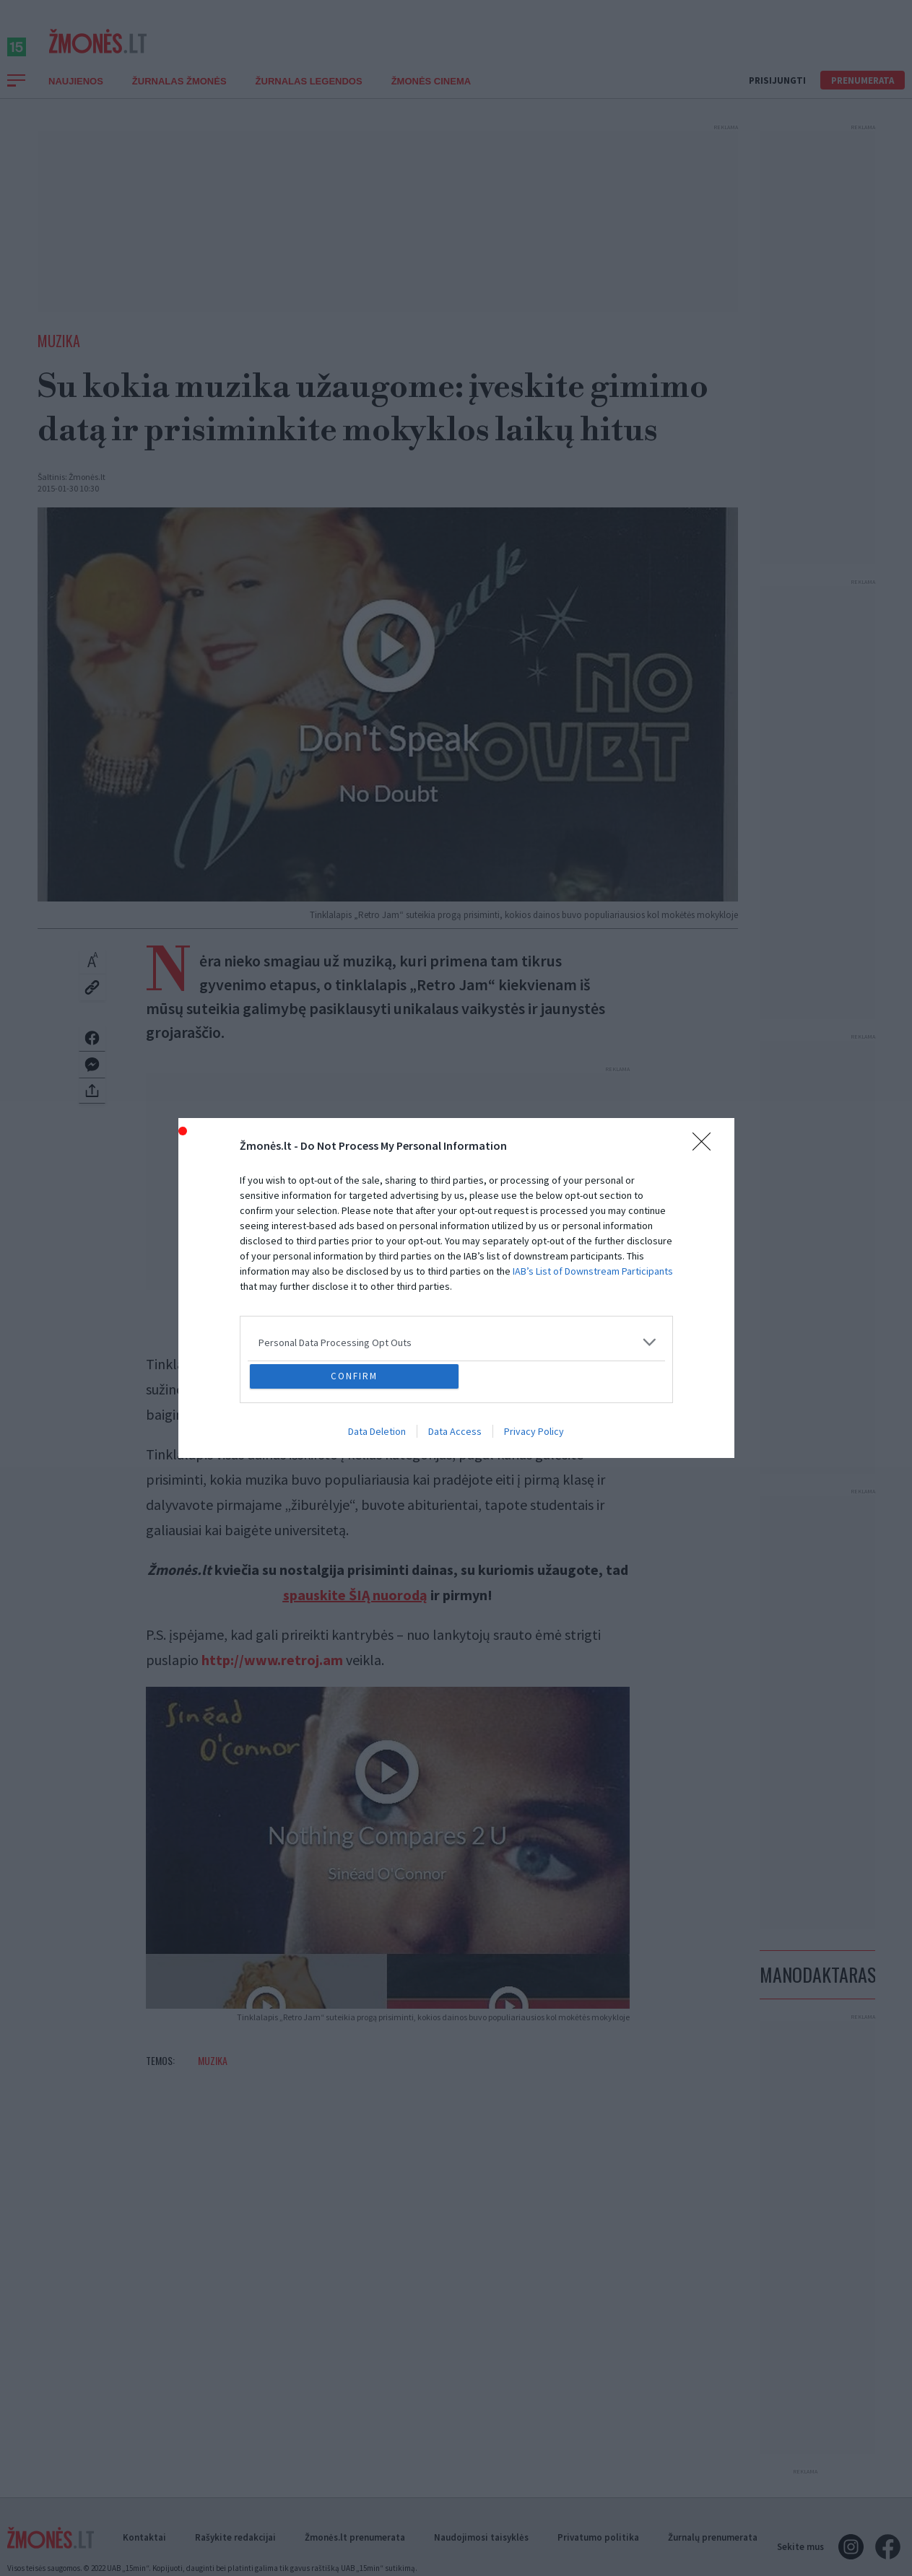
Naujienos (75, 97)
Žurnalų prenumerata (712, 2554)
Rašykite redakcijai (235, 2554)
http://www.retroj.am (272, 1676)
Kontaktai (144, 2554)
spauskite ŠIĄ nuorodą (355, 1611)
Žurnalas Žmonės (179, 97)
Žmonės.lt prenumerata (355, 2554)
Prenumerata (862, 96)
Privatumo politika (598, 2554)
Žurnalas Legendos (309, 97)
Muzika (59, 357)
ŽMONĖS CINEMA (431, 97)
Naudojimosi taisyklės (481, 2554)
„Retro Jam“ (266, 1380)
